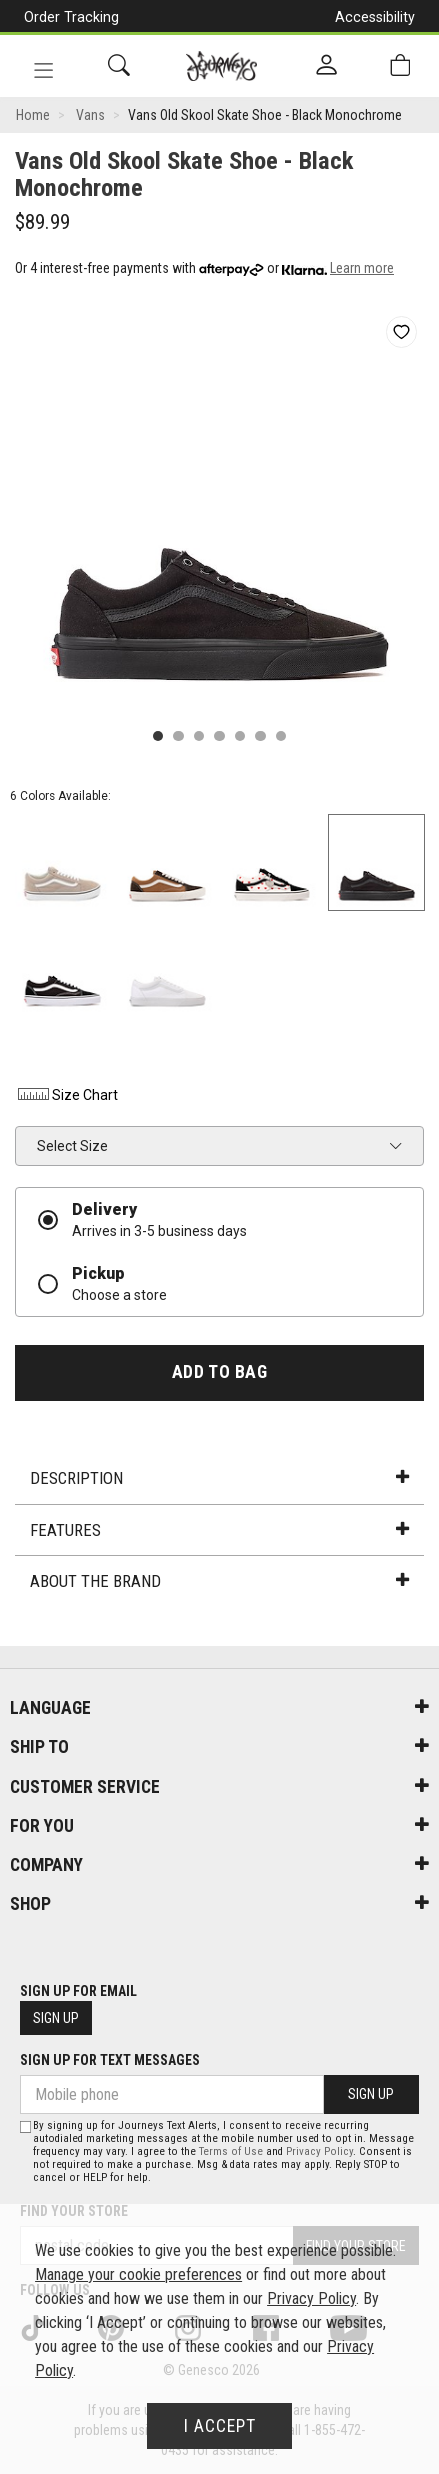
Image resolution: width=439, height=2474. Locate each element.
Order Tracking (71, 17)
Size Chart (66, 1095)
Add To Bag (219, 1372)
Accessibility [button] (375, 17)
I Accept (220, 2426)
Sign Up (56, 2018)
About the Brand (219, 1581)
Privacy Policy (319, 2151)
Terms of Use (231, 2151)
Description (219, 1478)
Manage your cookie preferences (138, 2274)
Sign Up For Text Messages (110, 2060)
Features (219, 1530)
